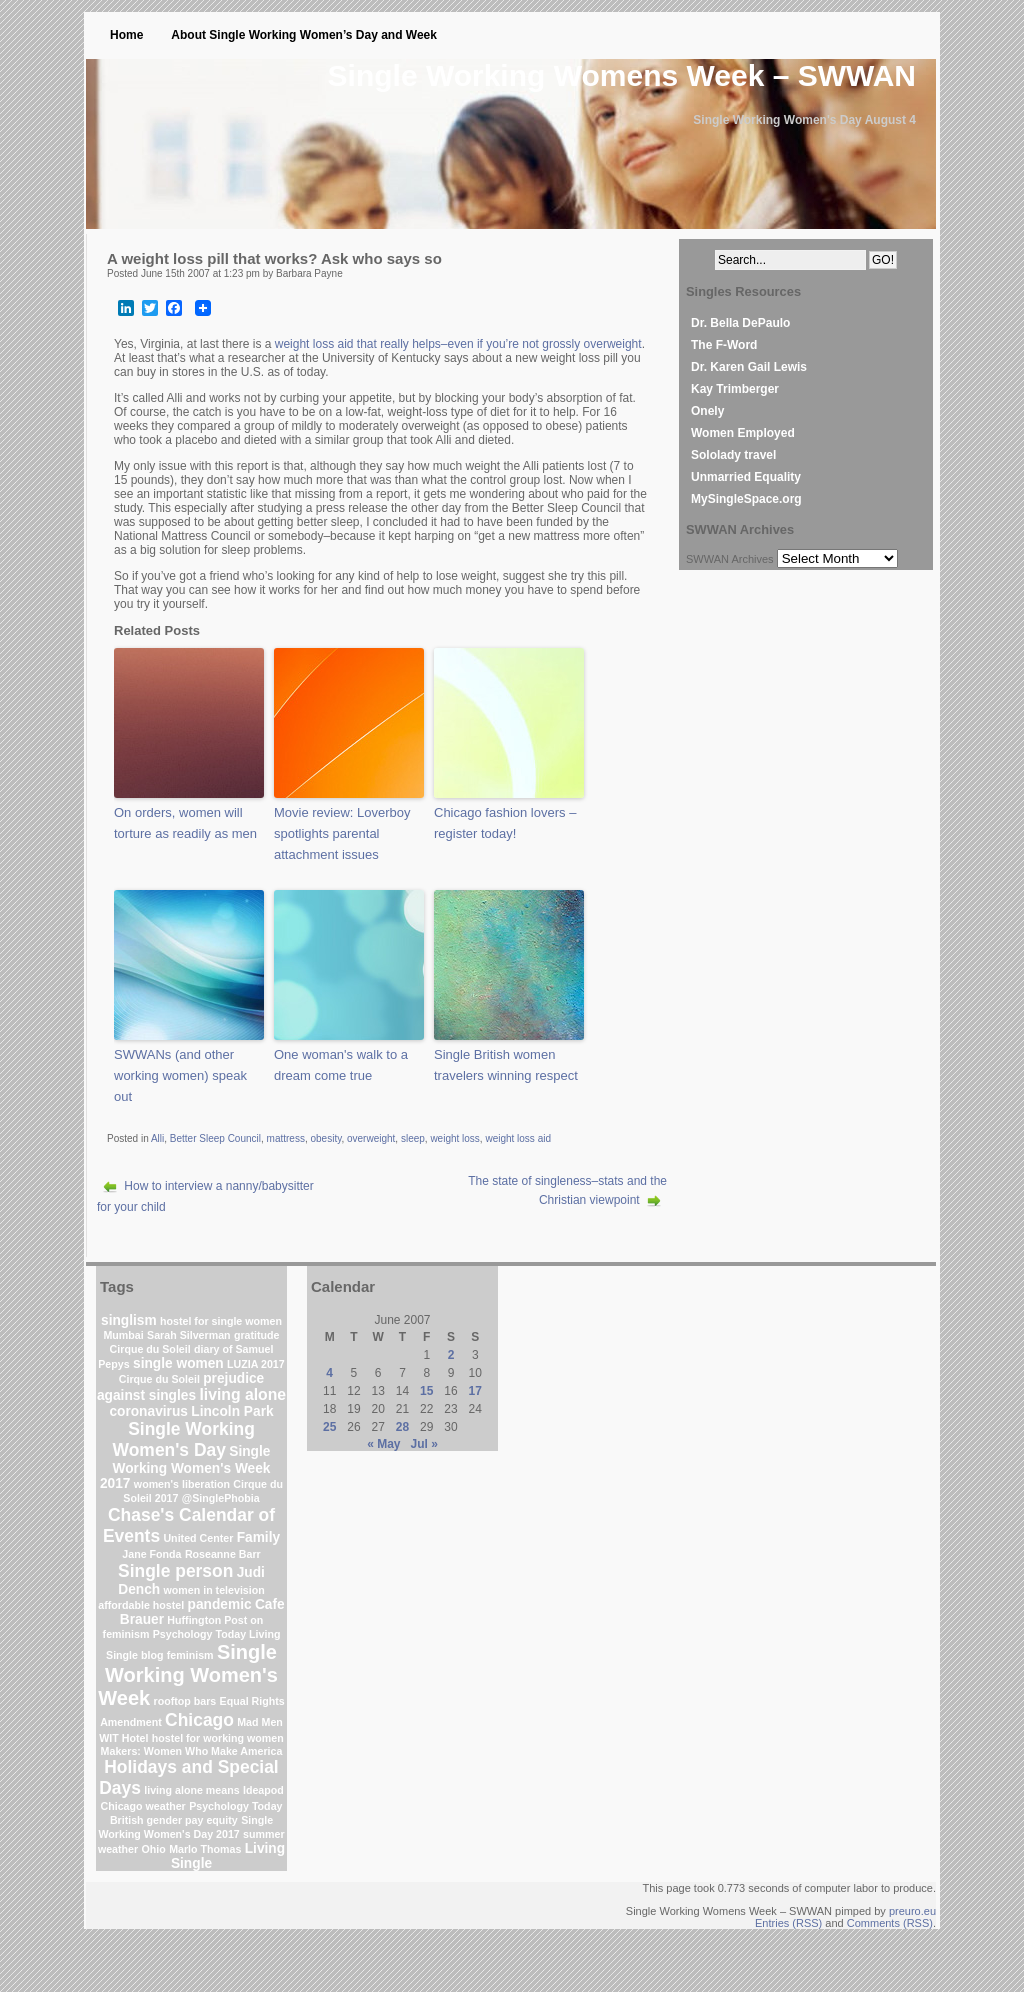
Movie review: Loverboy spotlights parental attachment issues (342, 833)
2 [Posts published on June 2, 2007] (451, 1355)
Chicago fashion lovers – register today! (505, 823)
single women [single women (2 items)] (178, 1363)
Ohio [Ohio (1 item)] (154, 1849)
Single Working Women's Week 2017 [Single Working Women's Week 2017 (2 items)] (185, 1467)
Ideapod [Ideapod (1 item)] (263, 1790)
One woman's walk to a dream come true (341, 1065)
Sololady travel (733, 455)
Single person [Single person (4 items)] (175, 1571)
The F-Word (724, 345)
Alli (157, 1138)
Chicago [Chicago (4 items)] (199, 1720)
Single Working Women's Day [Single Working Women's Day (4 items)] (184, 1439)
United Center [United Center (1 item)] (198, 1538)
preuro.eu (912, 1911)
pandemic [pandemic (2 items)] (220, 1604)
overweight (371, 1138)
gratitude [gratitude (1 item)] (257, 1335)
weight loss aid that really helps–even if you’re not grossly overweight (458, 344)
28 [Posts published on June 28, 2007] (402, 1427)
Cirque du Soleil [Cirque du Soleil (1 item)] (150, 1349)
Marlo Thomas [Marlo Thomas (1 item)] (205, 1849)
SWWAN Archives (730, 559)
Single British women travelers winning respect (506, 1065)
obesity (325, 1138)
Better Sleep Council (215, 1138)
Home (126, 35)
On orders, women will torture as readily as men (185, 823)
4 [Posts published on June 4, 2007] (329, 1373)
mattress (286, 1138)
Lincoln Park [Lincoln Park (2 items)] (232, 1411)
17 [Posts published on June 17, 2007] (475, 1391)
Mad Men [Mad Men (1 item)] (260, 1722)
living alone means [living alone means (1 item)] (191, 1790)
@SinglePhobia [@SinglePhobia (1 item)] (221, 1498)
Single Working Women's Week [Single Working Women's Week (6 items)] (188, 1675)
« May (383, 1444)
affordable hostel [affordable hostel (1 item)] (141, 1605)
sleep (413, 1138)
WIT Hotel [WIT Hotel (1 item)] (123, 1738)
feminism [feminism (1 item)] (190, 1655)
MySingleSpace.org (746, 499)
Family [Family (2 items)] (258, 1537)
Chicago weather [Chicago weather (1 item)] (143, 1806)
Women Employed (743, 433)
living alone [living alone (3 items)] (242, 1394)
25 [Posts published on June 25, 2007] (329, 1427)
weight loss (454, 1138)
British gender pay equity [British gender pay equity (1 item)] (174, 1820)
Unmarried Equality (746, 477)
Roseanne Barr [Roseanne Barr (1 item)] (223, 1554)
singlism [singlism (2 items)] (129, 1320)
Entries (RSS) (788, 1923)
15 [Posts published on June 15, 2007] (426, 1391)
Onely (707, 411)
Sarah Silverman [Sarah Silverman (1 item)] (189, 1335)
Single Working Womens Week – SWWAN (622, 75)
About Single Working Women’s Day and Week (304, 35)
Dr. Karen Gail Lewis (749, 367)
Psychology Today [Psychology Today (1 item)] (235, 1806)
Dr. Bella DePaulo (740, 323)
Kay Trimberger (735, 389)
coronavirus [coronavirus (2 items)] (148, 1411)
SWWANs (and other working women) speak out (180, 1075)
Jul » (424, 1444)
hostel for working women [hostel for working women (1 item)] (218, 1738)
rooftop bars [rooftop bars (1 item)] (185, 1701)
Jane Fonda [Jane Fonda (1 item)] (151, 1554)
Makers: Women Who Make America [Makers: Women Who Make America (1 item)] (192, 1751)
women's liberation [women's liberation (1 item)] (182, 1484)
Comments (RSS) (890, 1923)
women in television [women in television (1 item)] (214, 1590)
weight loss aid (518, 1138)
